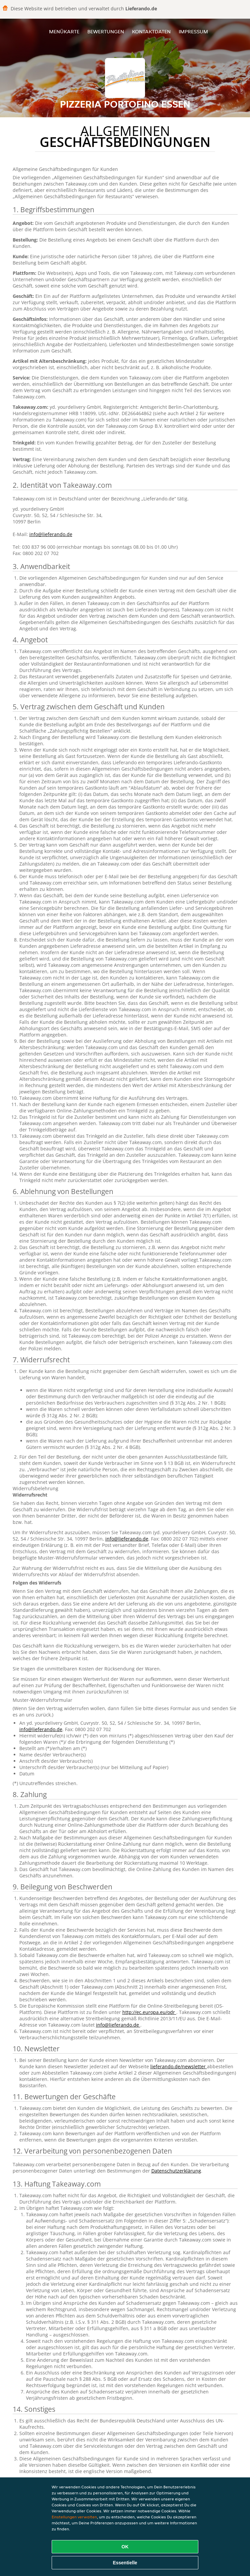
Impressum (193, 31)
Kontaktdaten (151, 31)
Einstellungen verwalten (74, 2516)
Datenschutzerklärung (176, 2171)
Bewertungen (105, 31)
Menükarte (64, 31)
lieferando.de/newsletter (178, 2066)
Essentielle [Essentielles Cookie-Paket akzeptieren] (125, 2562)
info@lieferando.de (50, 534)
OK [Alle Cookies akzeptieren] (125, 2546)
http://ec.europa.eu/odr (149, 2012)
